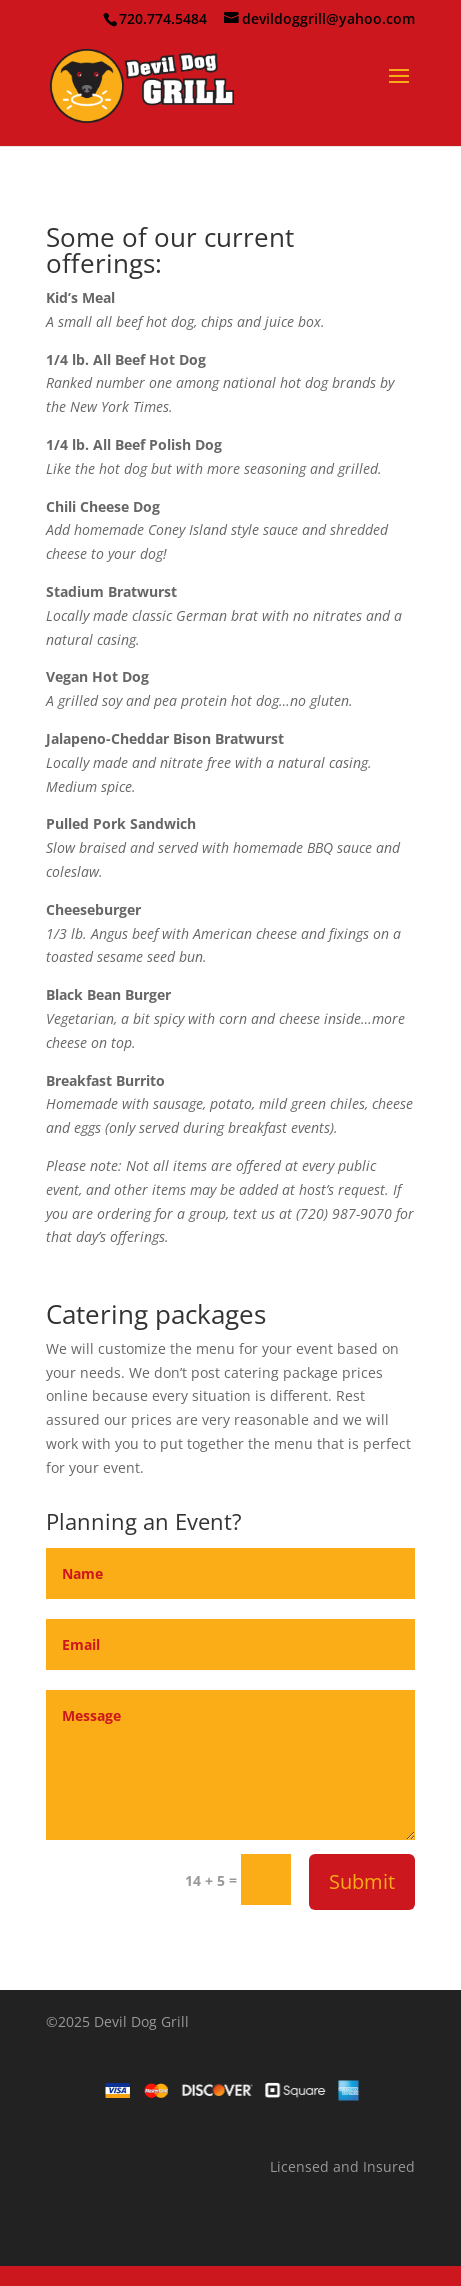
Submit (362, 1881)
